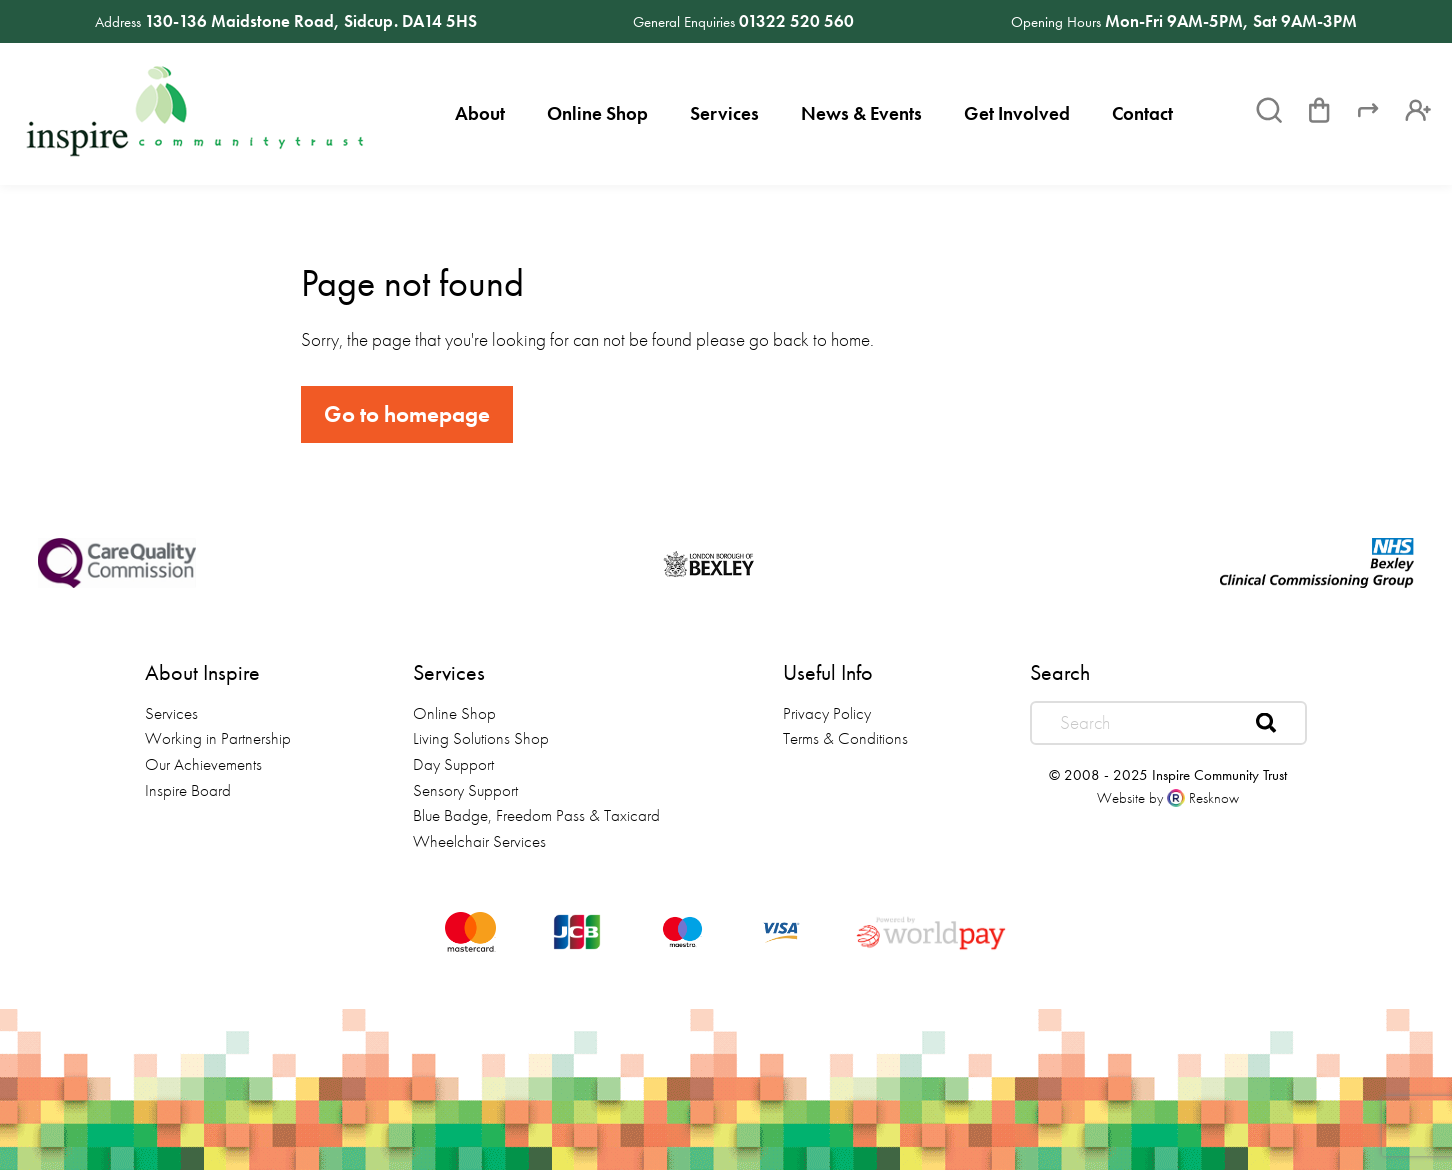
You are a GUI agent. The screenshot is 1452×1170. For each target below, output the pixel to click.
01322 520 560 (796, 21)
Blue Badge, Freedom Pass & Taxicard (536, 815)
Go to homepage (407, 414)
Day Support (453, 764)
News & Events (861, 113)
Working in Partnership (218, 738)
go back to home (809, 339)
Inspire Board (188, 790)
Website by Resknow (1168, 798)
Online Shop (597, 113)
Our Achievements (203, 764)
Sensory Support (465, 790)
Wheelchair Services (479, 841)
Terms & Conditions (845, 738)
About (480, 113)
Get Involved (1017, 113)
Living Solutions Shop (481, 738)
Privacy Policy (827, 713)
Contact (1142, 113)
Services (724, 113)
